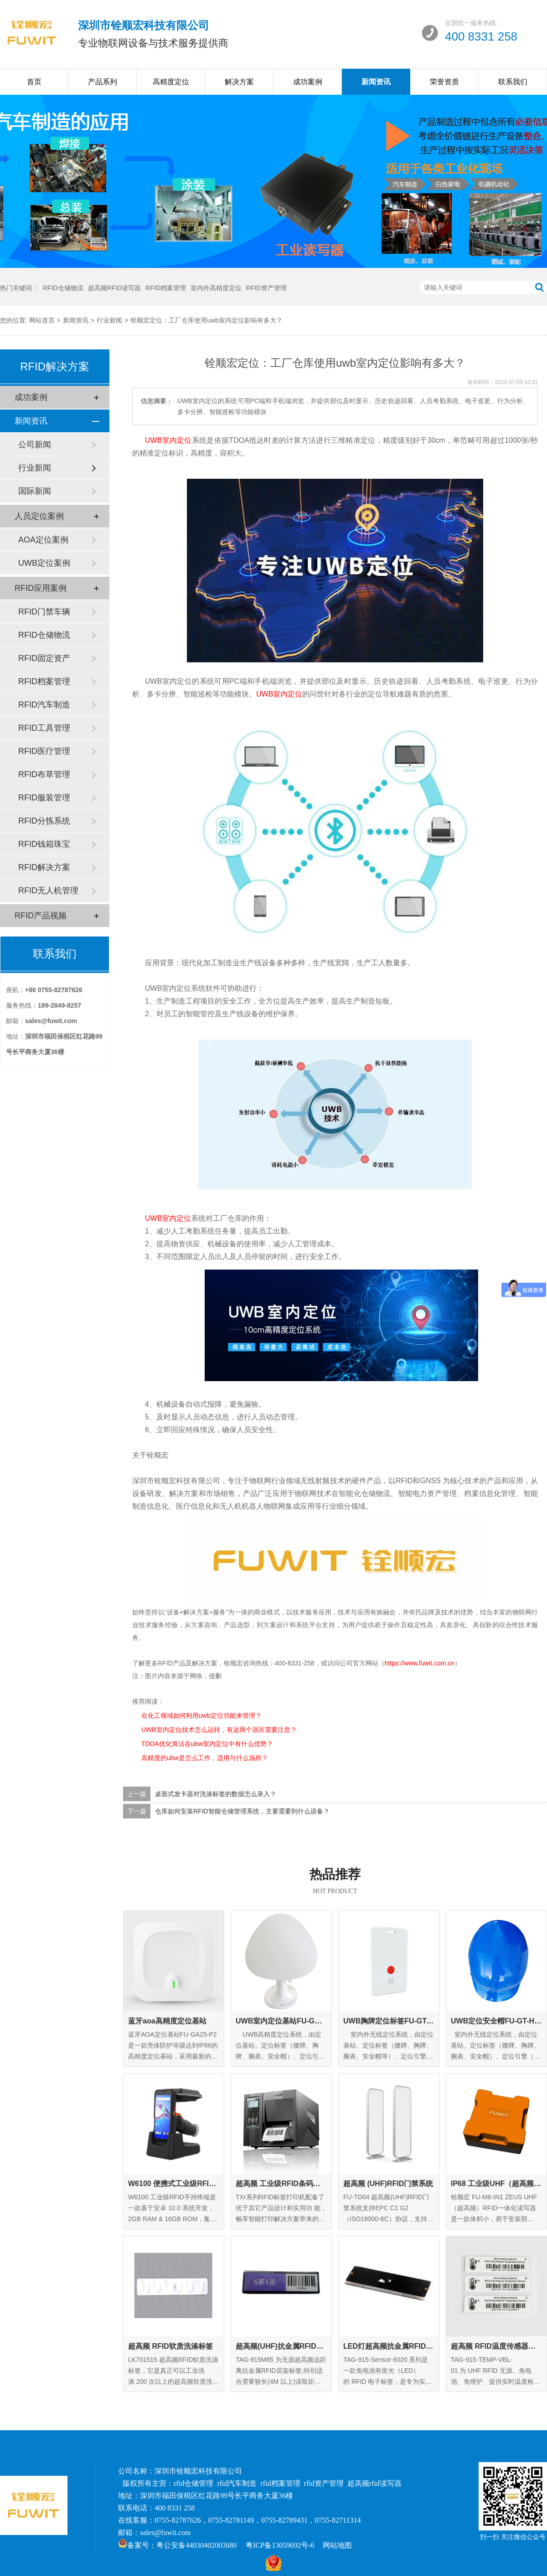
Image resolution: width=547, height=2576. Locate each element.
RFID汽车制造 (44, 704)
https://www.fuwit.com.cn (419, 1663)
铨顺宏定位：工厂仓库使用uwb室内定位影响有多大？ (206, 320)
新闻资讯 (376, 82)
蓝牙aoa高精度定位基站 (167, 2021)
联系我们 (512, 82)
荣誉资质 (444, 82)
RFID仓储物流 (63, 288)
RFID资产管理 (266, 288)
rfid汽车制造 (237, 2483)
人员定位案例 (39, 516)
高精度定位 (171, 82)
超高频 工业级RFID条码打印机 (281, 2183)
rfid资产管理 (324, 2483)
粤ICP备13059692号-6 (280, 2545)
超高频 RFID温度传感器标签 (496, 2346)
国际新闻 (34, 491)
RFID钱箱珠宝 (44, 844)
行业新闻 (109, 320)
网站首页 (42, 320)
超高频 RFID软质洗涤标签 (170, 2346)
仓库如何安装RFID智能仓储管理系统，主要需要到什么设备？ (242, 1811)
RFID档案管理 (165, 288)
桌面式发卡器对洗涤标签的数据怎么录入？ (215, 1794)
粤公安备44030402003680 (196, 2545)
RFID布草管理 (44, 774)
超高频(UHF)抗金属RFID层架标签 (281, 2346)
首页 (34, 82)
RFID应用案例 (41, 588)
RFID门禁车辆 (44, 611)
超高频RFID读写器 (114, 288)
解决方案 (239, 82)
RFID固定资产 (44, 658)
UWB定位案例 (44, 563)
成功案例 (307, 82)
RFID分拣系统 (44, 820)
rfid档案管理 (280, 2483)
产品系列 (102, 82)
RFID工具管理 (44, 727)
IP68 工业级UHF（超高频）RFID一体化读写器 (496, 2183)
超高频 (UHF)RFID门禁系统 (388, 2183)
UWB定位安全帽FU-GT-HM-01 (496, 2021)
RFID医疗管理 (44, 751)
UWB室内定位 (168, 440)
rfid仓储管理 (193, 2483)
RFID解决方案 (44, 867)
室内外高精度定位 (216, 288)
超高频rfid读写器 (374, 2483)
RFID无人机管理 (48, 890)
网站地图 (337, 2545)
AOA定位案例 (43, 539)
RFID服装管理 (44, 797)
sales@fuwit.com (165, 2532)
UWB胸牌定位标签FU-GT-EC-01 (388, 2021)
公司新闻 (34, 444)
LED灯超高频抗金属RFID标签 (388, 2346)
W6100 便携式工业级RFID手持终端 (173, 2183)
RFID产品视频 (41, 915)
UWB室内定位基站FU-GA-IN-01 (281, 2021)
